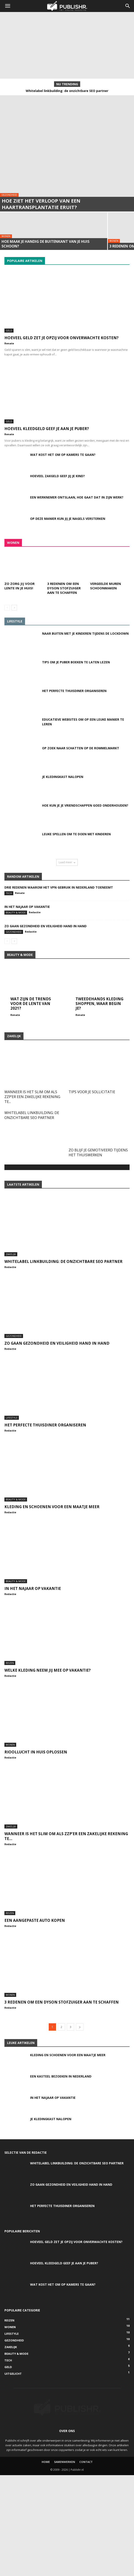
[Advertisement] (67, 45)
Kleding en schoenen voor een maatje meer (51, 1544)
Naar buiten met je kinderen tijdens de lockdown (85, 633)
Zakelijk (11, 1292)
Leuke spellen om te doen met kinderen (76, 834)
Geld (9, 330)
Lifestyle (11, 1455)
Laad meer (67, 862)
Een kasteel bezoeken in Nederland (60, 2114)
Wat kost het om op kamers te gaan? (62, 455)
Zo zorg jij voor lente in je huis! (19, 585)
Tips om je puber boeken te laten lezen (76, 662)
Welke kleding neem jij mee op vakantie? (47, 1708)
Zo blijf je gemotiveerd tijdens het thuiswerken (98, 1191)
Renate (9, 343)
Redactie (35, 912)
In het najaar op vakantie (27, 907)
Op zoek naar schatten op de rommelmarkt (80, 748)
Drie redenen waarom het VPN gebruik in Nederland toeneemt (58, 887)
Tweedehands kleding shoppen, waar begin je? (99, 1003)
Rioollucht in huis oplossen (35, 1790)
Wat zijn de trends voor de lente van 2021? (30, 1003)
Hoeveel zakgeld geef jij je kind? (57, 476)
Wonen (6, 236)
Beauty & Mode (16, 912)
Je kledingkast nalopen (62, 777)
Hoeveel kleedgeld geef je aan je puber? (46, 428)
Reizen (10, 1701)
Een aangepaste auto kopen (34, 1958)
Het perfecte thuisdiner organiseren (74, 691)
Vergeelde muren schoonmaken (105, 585)
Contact (86, 2487)
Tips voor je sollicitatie (92, 1111)
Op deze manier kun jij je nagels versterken (67, 518)
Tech (9, 893)
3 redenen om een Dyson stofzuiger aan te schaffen (64, 588)
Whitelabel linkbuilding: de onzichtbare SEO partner (67, 91)
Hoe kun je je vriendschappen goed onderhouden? (85, 805)
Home (46, 2487)
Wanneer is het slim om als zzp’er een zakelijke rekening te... (32, 1116)
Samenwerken (64, 2487)
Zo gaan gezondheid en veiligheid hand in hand (45, 926)
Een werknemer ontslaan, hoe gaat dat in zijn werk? (76, 497)
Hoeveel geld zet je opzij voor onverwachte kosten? (61, 337)
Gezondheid (9, 194)
